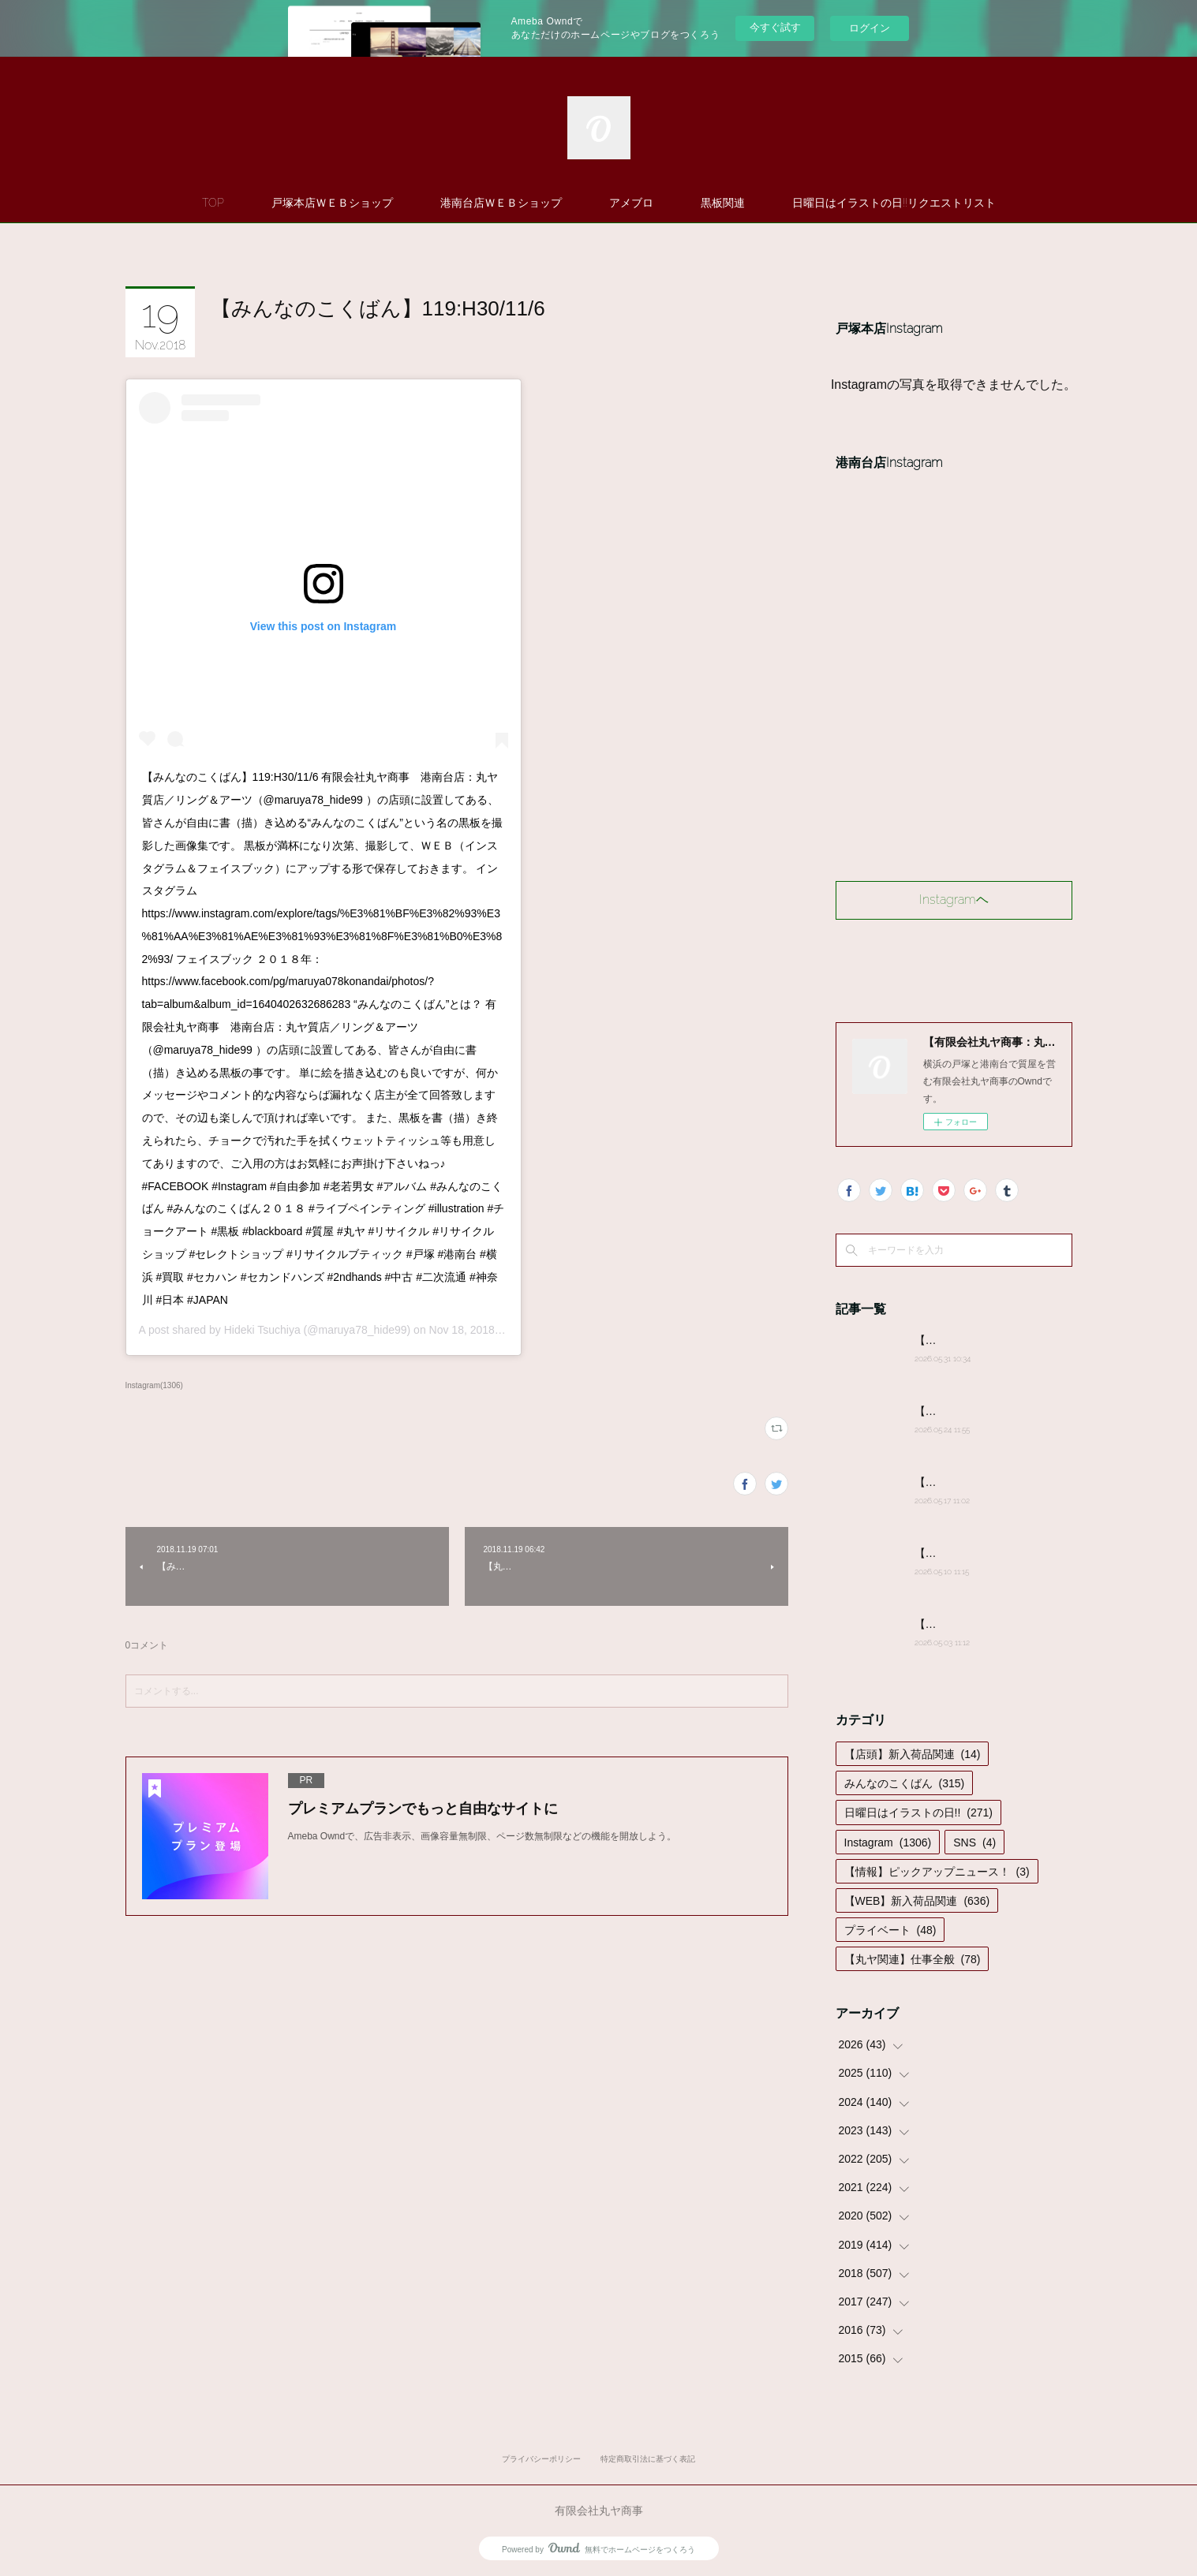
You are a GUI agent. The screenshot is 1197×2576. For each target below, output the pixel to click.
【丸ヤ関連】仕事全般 (912, 1959)
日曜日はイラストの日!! (918, 1812)
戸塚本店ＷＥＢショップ (332, 202)
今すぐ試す (775, 27)
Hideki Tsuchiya (262, 1329)
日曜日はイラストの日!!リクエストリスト (894, 202)
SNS (974, 1842)
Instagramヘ (954, 899)
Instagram (888, 1842)
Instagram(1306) (154, 1385)
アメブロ (631, 202)
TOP (213, 202)
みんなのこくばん (904, 1783)
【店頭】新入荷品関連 (912, 1754)
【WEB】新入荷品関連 (917, 1901)
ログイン (869, 28)
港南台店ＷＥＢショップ (501, 202)
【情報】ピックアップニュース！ (937, 1871)
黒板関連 (723, 202)
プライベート (890, 1930)
